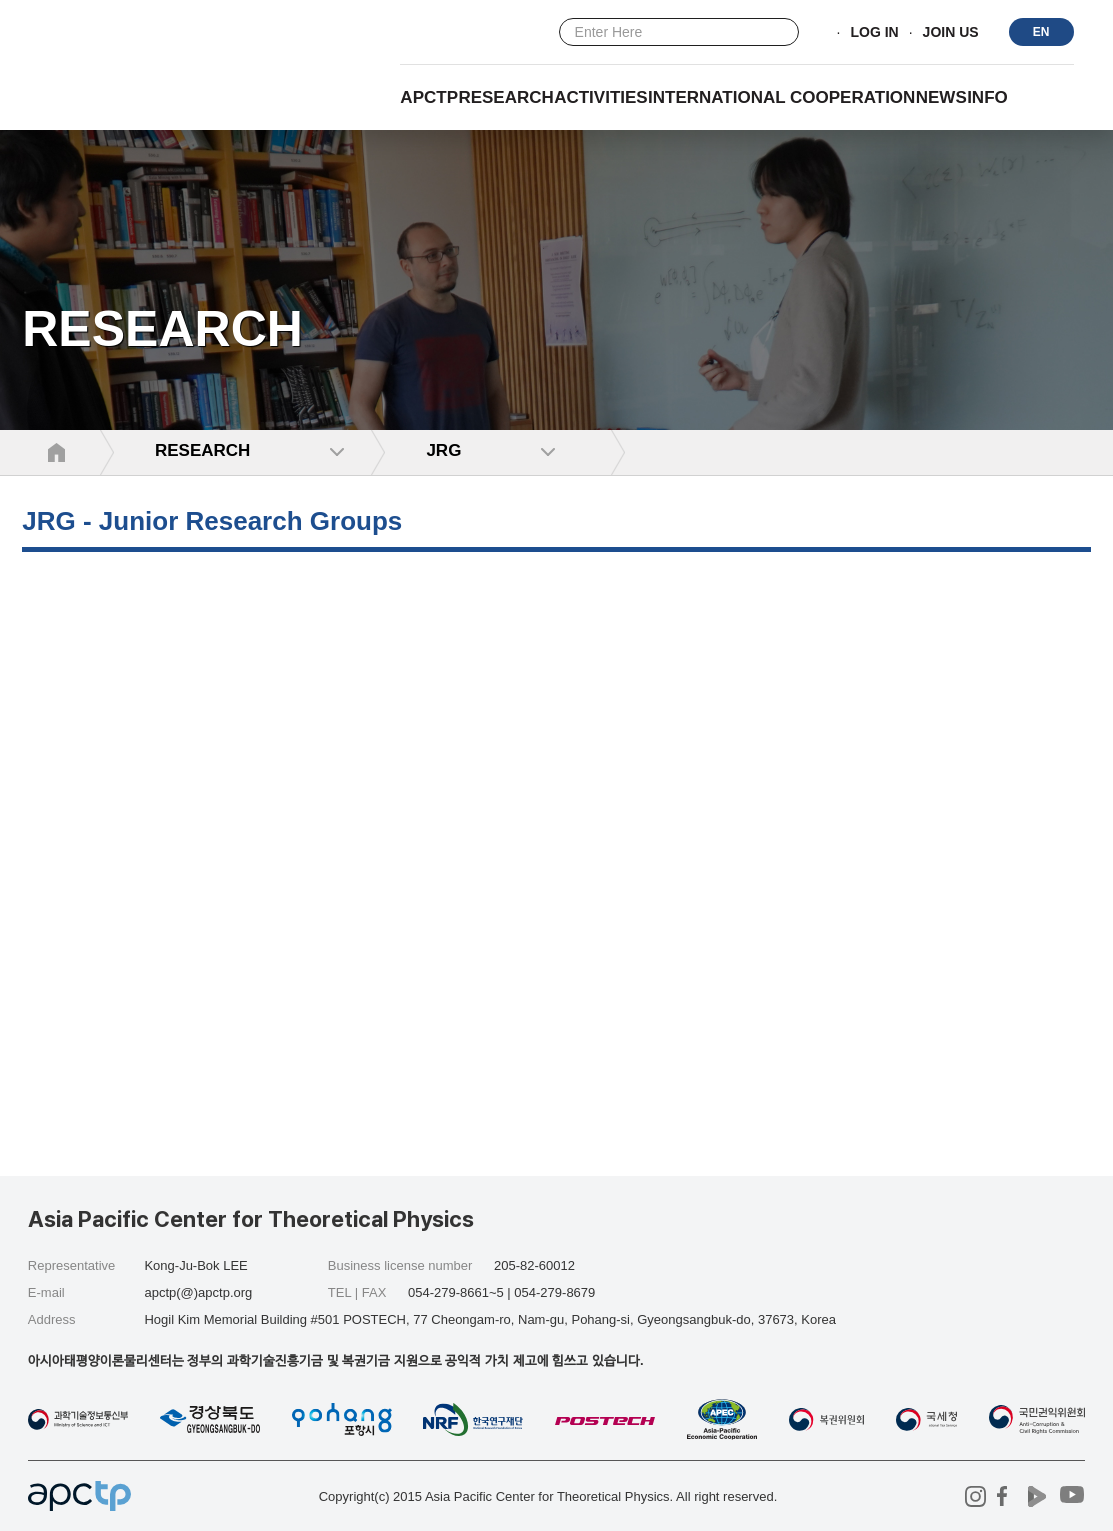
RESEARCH (505, 97)
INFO (987, 97)
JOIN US (951, 33)
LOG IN (874, 33)
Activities (601, 97)
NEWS (941, 97)
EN (1041, 32)
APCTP (429, 97)
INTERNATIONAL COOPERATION (781, 97)
